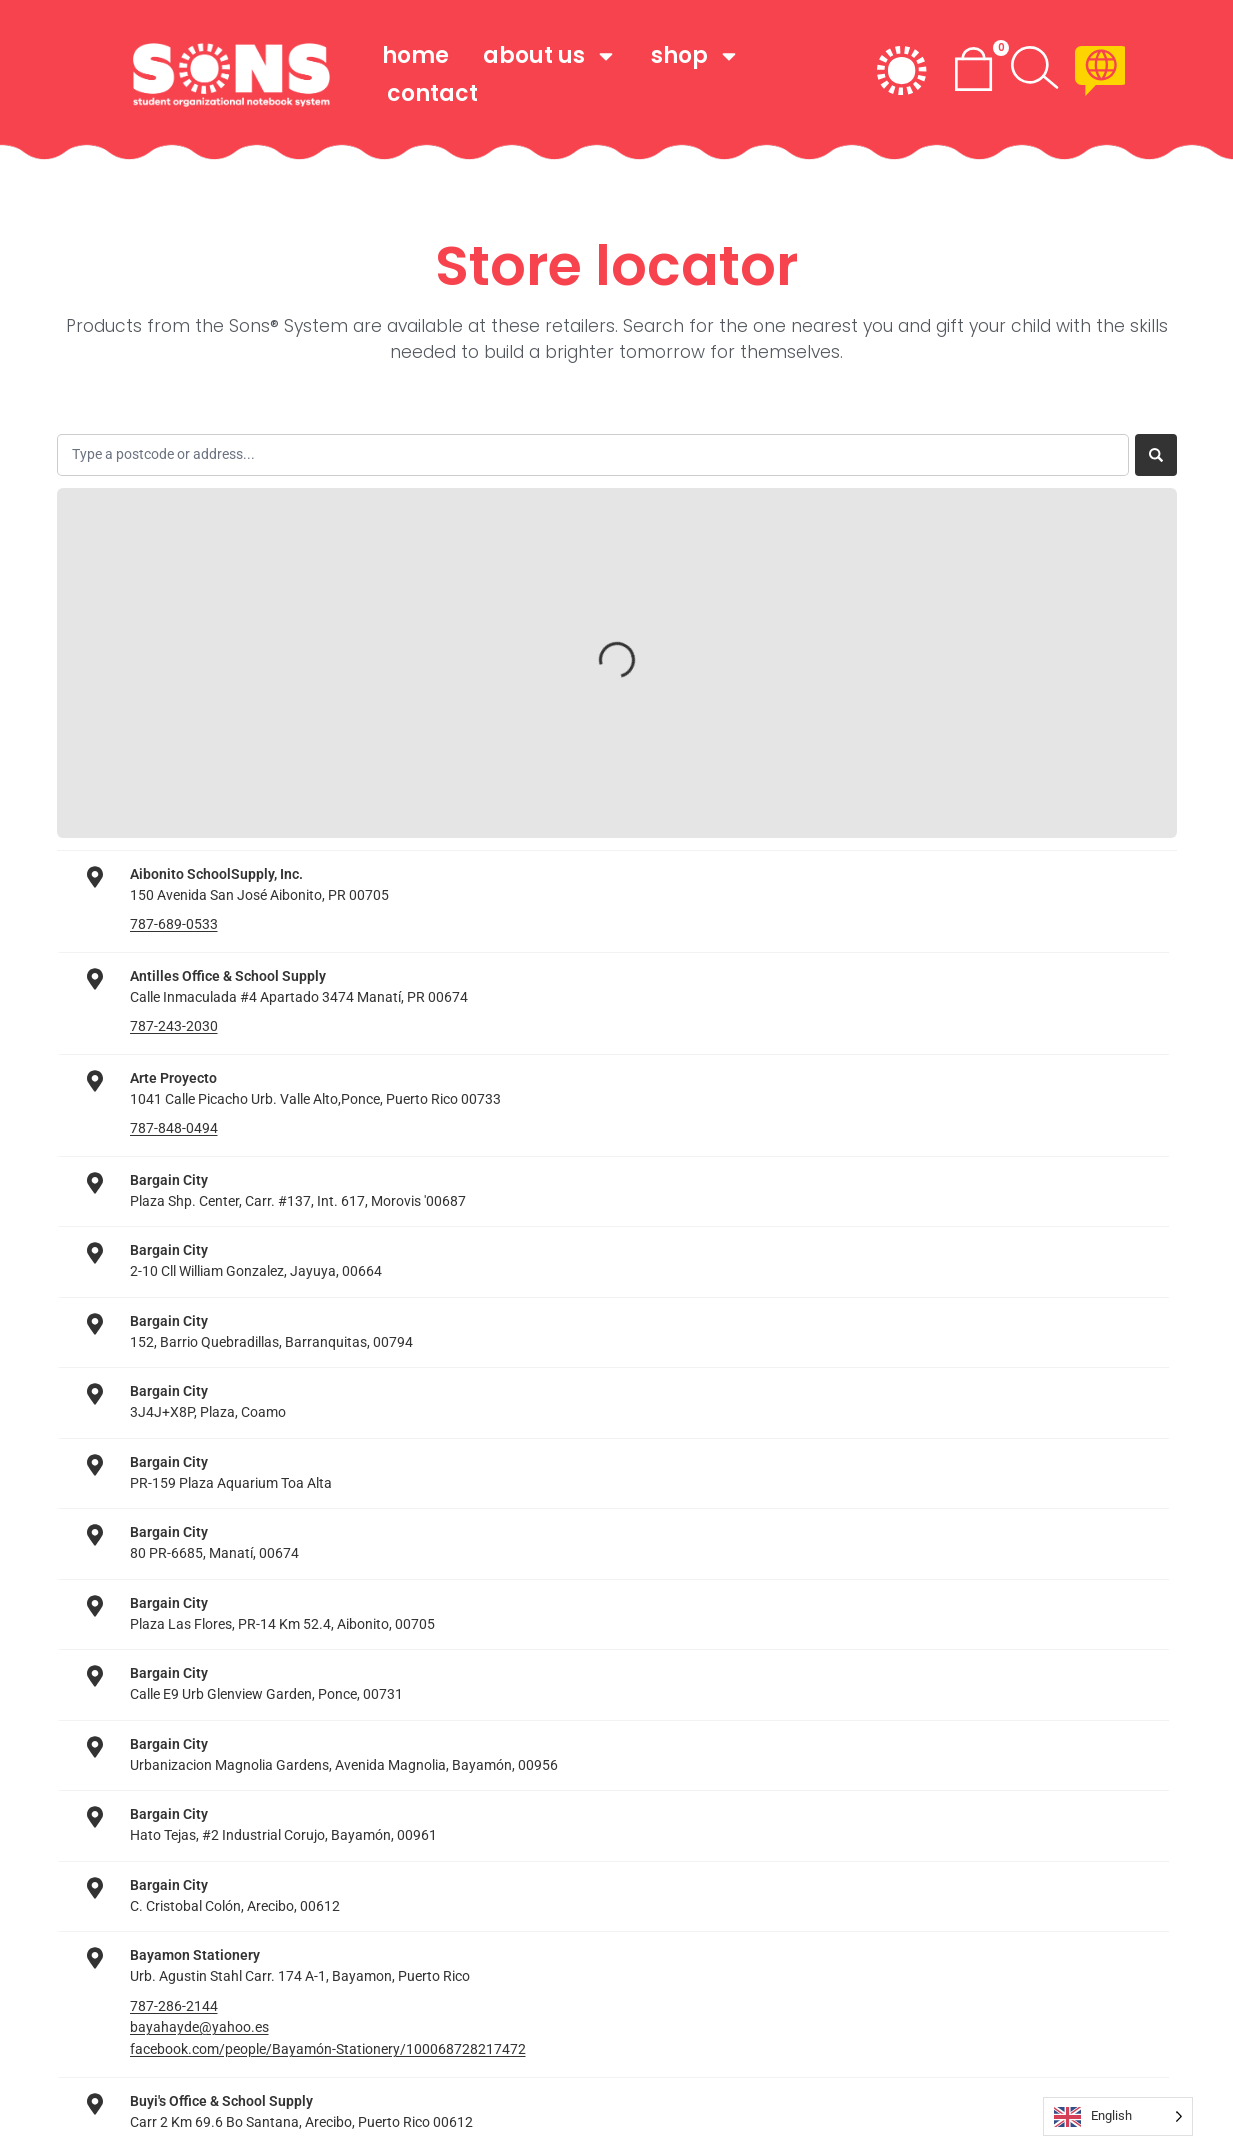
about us (550, 56)
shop (695, 56)
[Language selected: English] (1118, 2116)
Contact (432, 93)
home (415, 55)
